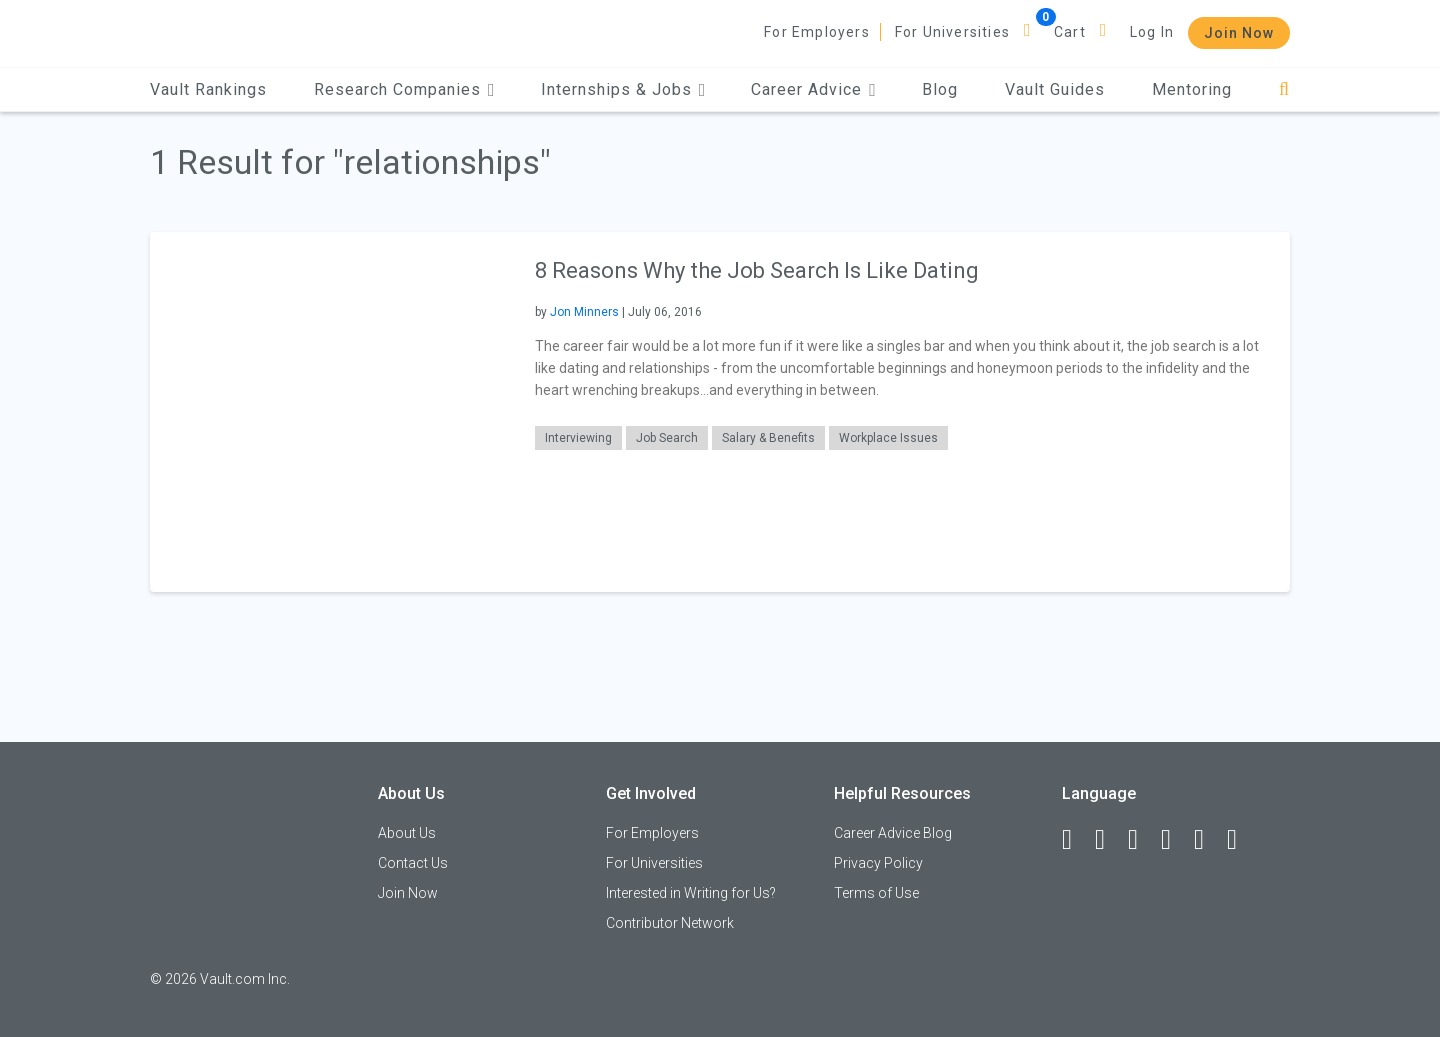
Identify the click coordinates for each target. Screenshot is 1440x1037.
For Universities (952, 32)
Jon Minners (584, 312)
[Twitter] (1142, 840)
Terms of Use (876, 893)
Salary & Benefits (768, 438)
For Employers (817, 32)
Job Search (667, 438)
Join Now (1239, 33)
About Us (407, 833)
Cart (1070, 32)
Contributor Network (670, 923)
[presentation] (330, 411)
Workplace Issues (888, 438)
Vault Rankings (208, 89)
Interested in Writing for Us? (691, 893)
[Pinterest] (1208, 840)
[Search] (1284, 89)
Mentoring (1192, 89)
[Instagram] (1175, 840)
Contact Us (413, 863)
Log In (1152, 32)
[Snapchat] (1241, 840)
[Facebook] (1076, 840)
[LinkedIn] (1109, 840)
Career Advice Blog (893, 833)
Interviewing (578, 438)
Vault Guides (1055, 89)
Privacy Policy (878, 863)
